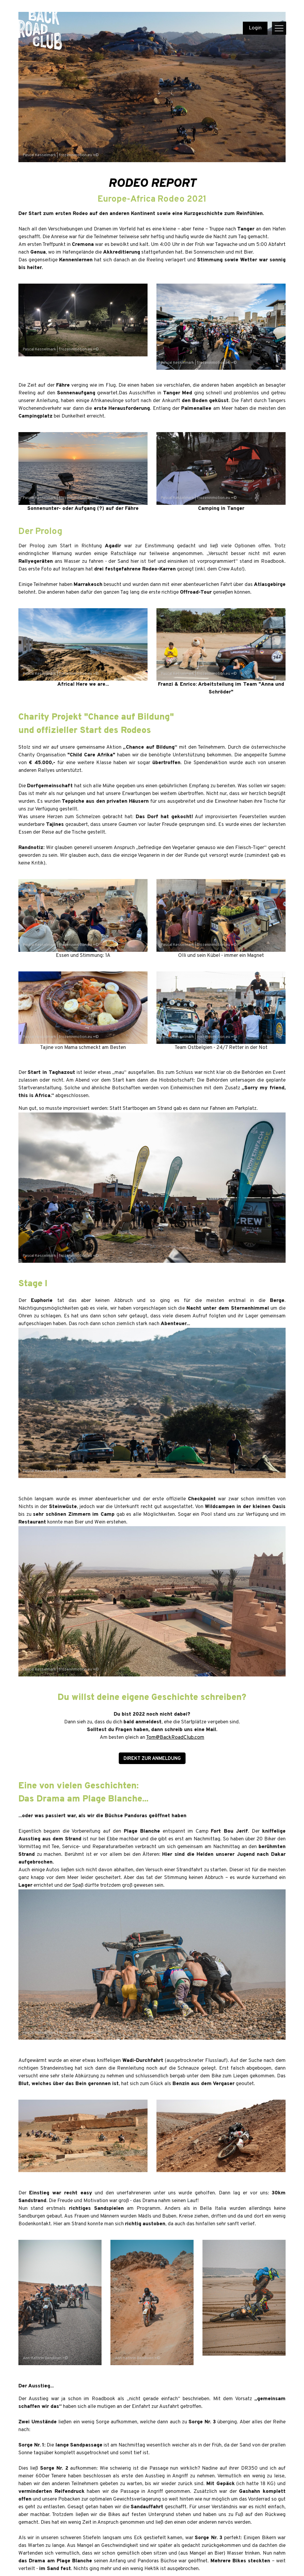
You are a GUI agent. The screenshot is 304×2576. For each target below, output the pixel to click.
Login (255, 28)
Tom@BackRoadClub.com (175, 1737)
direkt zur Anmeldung (152, 1759)
